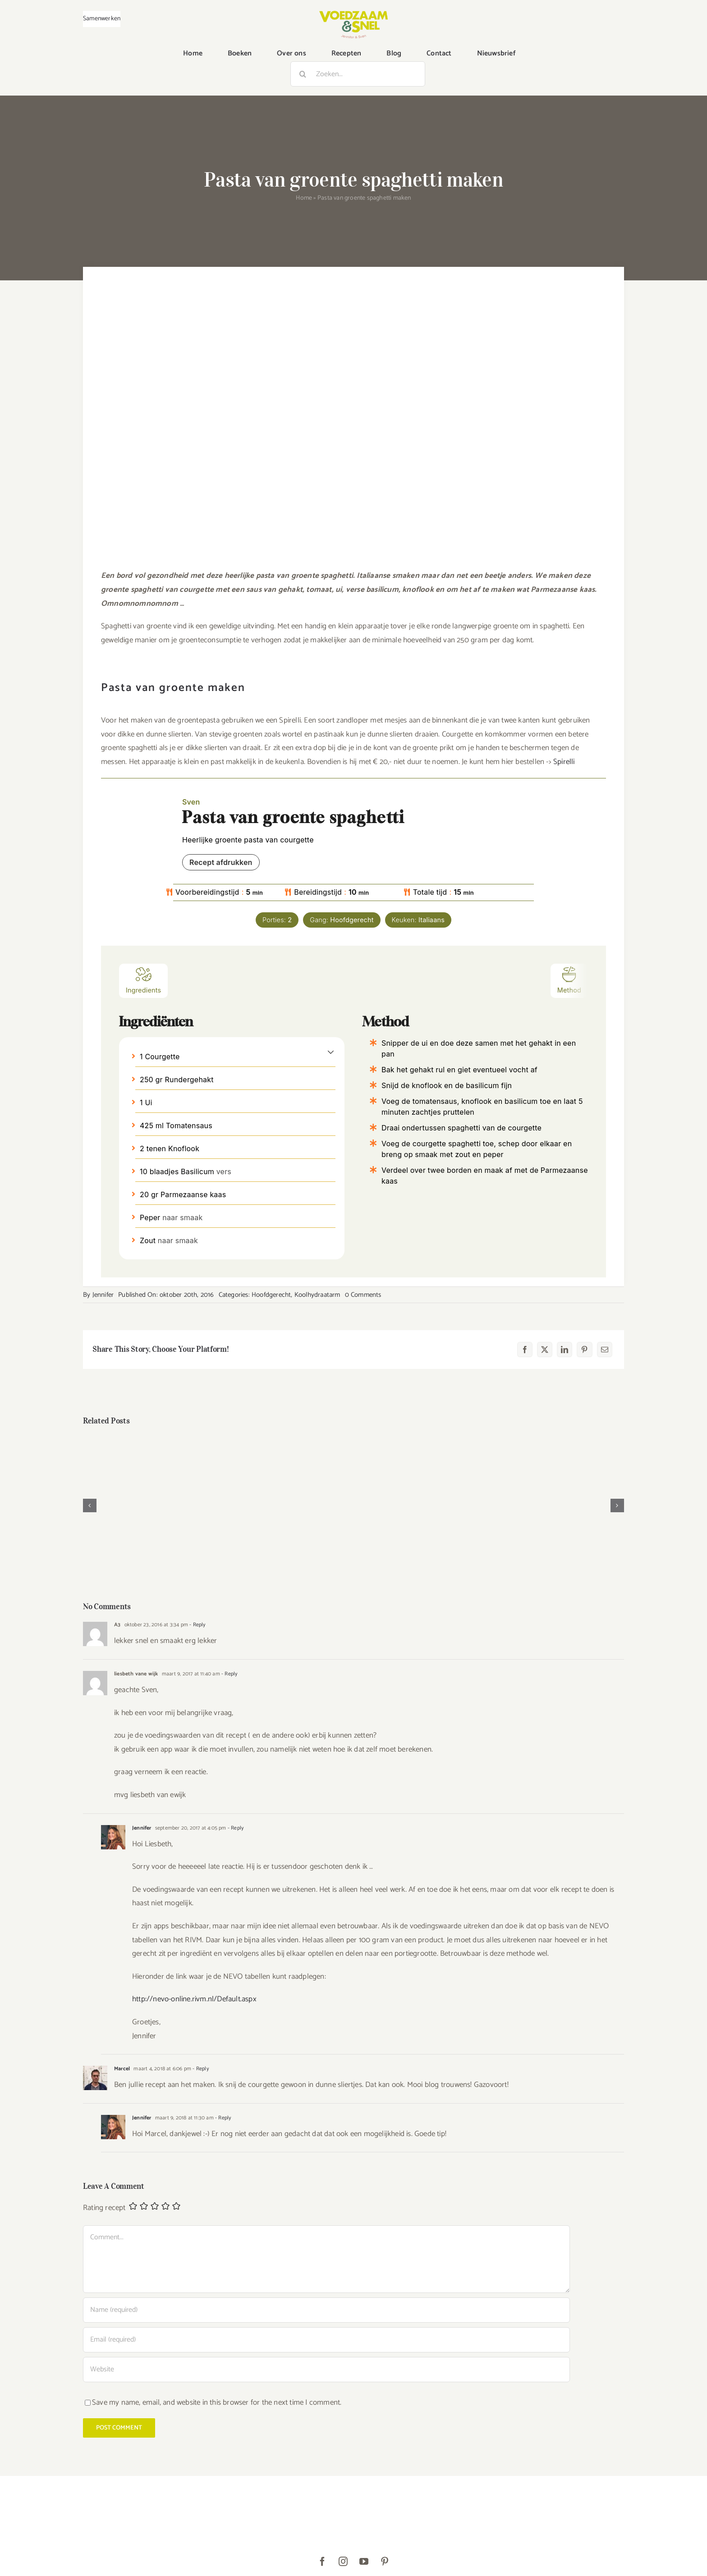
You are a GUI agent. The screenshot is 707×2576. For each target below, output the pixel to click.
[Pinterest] (584, 1349)
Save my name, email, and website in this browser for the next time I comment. (216, 2402)
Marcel (122, 2068)
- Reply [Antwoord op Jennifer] (235, 1828)
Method (569, 979)
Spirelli (564, 761)
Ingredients (143, 979)
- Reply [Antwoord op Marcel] (200, 2068)
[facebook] (322, 2561)
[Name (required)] (326, 2310)
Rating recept (104, 2208)
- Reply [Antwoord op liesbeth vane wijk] (229, 1674)
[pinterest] (384, 2561)
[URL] (326, 2369)
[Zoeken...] (357, 74)
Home (304, 198)
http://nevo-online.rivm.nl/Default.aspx (194, 1999)
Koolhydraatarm (317, 1294)
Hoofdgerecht (271, 1294)
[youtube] (364, 2561)
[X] (545, 1349)
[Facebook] (525, 1349)
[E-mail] (605, 1349)
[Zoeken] (303, 74)
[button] (330, 1051)
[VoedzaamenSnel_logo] (353, 14)
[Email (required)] (326, 2339)
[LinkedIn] (564, 1349)
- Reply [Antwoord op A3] (197, 1624)
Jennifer (103, 1294)
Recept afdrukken (220, 862)
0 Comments (363, 1294)
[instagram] (343, 2561)
